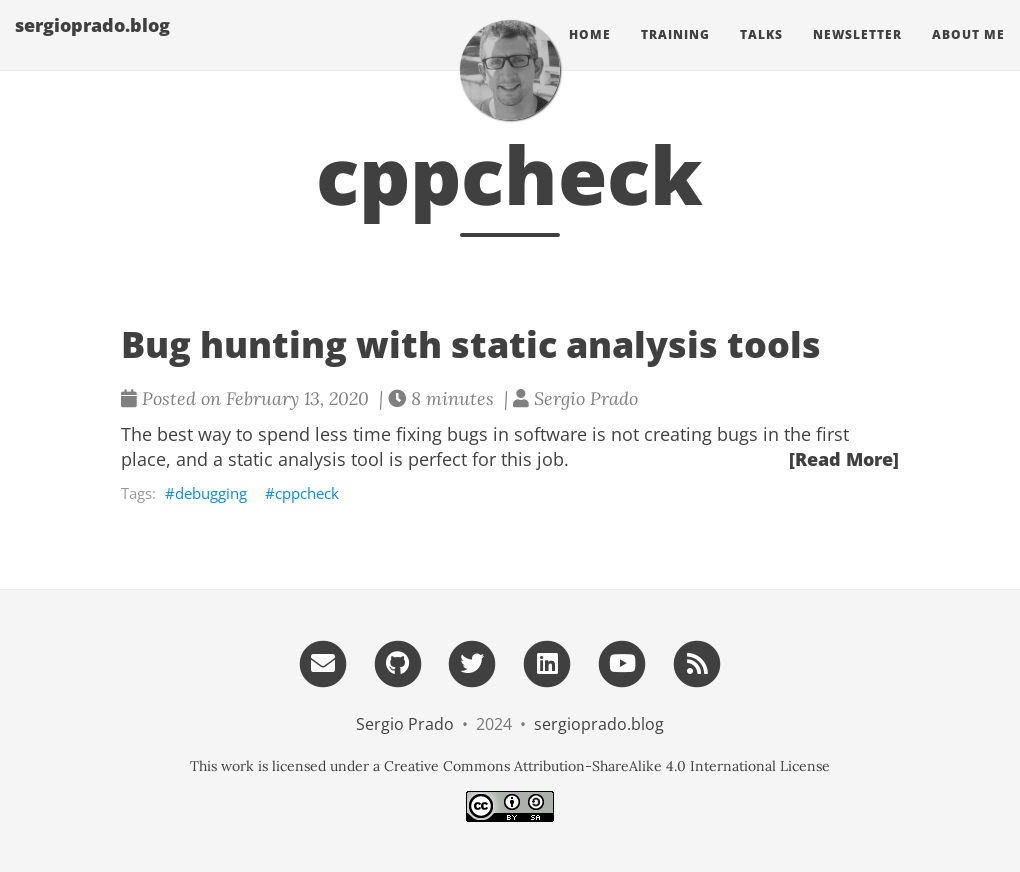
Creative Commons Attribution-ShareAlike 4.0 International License (607, 766)
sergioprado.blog (92, 45)
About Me (968, 54)
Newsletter (857, 54)
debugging (211, 493)
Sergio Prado (405, 724)
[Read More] (844, 459)
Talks (761, 54)
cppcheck (307, 493)
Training (675, 54)
